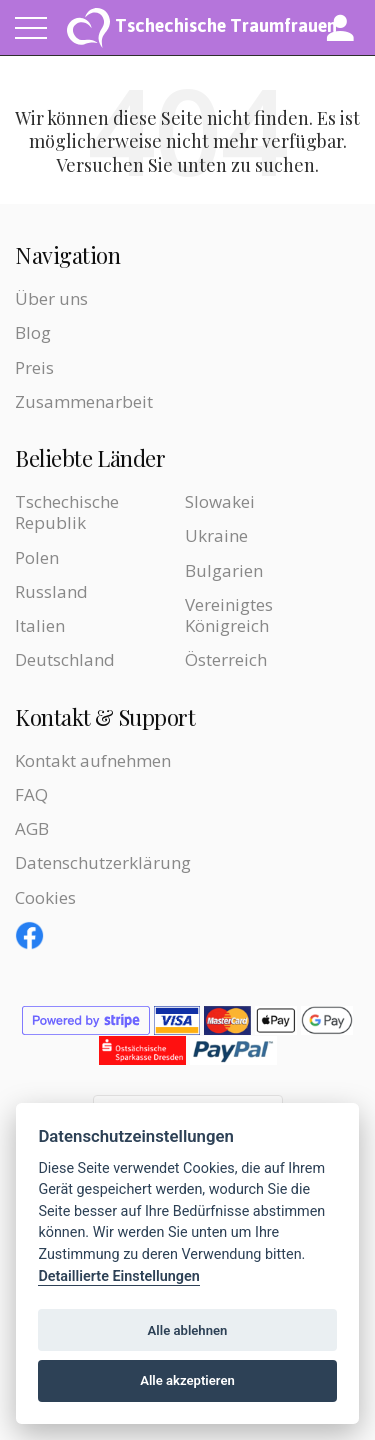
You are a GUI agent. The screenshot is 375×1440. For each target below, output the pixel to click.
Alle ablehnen (188, 1330)
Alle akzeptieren (187, 1380)
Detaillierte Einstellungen (118, 1276)
